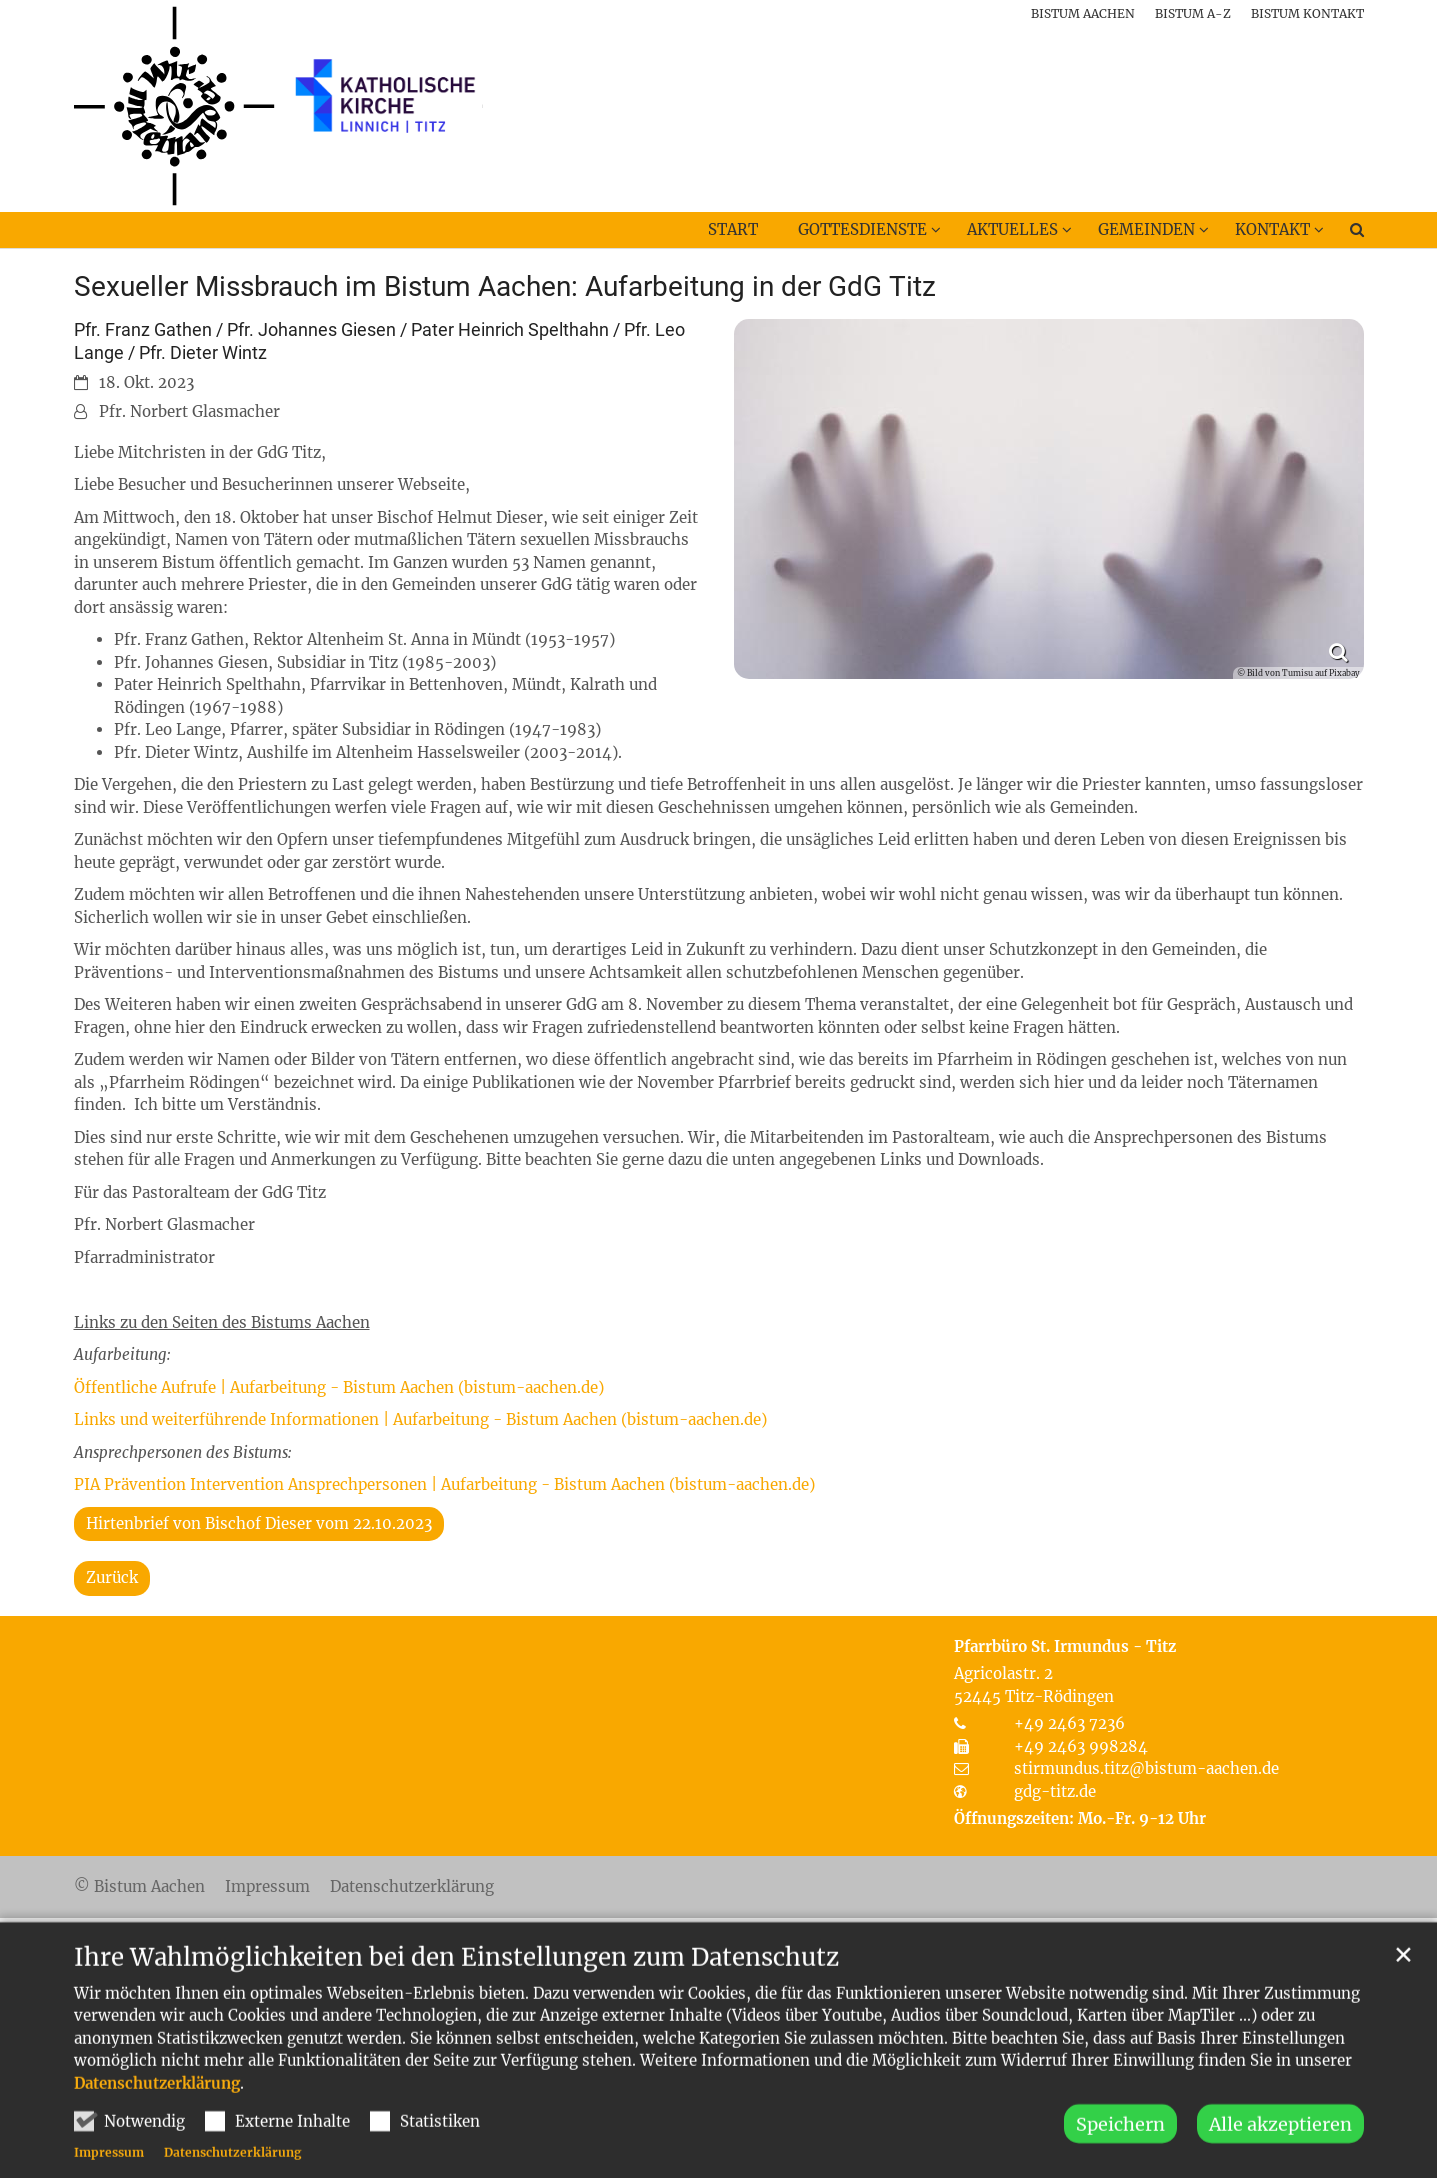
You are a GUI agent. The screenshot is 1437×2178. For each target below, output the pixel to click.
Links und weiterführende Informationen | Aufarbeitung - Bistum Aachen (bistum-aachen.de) (420, 1419)
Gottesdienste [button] (862, 229)
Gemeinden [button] (1146, 229)
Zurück (112, 1577)
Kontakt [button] (1272, 229)
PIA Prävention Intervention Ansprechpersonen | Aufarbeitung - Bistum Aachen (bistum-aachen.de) (444, 1484)
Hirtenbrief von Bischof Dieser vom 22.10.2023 (259, 1523)
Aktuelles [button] (1012, 229)
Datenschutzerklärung (157, 2120)
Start (733, 229)
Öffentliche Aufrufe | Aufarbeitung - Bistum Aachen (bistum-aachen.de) (339, 1387)
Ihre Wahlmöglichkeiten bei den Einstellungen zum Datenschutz (456, 1995)
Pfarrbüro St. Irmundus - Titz (1065, 1646)
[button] (1344, 234)
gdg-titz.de (1055, 1791)
